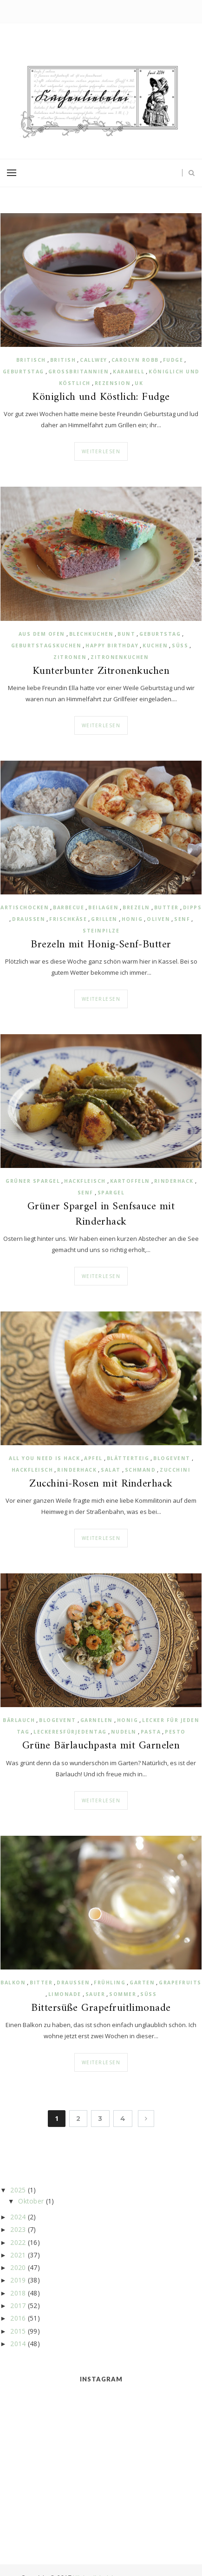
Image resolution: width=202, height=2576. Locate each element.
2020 (18, 2267)
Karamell (128, 371)
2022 (18, 2242)
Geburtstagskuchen (46, 645)
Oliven (158, 919)
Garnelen (96, 1720)
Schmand (140, 1470)
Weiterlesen (101, 451)
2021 (18, 2254)
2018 (18, 2293)
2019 (18, 2280)
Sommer (122, 1994)
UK (139, 383)
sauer (95, 1994)
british (63, 360)
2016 (18, 2318)
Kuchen (155, 645)
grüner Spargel (33, 1181)
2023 (18, 2229)
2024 (18, 2216)
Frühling (109, 1982)
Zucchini (175, 1470)
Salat (111, 1470)
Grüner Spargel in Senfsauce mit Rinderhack (101, 1214)
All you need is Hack (44, 1458)
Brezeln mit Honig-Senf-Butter (101, 945)
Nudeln (124, 1731)
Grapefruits (180, 1982)
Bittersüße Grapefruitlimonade (100, 2008)
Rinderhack (174, 1181)
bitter (41, 1982)
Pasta (151, 1731)
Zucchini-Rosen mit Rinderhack (100, 1484)
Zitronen (69, 657)
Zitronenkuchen (120, 657)
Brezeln (136, 907)
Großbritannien (78, 371)
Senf (182, 919)
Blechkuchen (91, 634)
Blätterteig (128, 1458)
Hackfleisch (85, 1181)
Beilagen (103, 907)
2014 (18, 2343)
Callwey (93, 360)
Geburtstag (23, 371)
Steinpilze (101, 930)
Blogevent (171, 1458)
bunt (126, 634)
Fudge (173, 360)
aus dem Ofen (42, 634)
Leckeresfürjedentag (70, 1731)
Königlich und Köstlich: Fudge (100, 397)
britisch (31, 360)
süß (180, 645)
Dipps (192, 907)
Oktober (31, 2201)
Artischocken (24, 907)
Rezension (113, 383)
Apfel (93, 1458)
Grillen (104, 919)
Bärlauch (19, 1720)
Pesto (175, 1731)
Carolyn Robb (135, 360)
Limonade (64, 1994)
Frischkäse (68, 919)
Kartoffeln (130, 1181)
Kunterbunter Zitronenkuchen (101, 671)
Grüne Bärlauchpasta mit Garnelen (101, 1746)
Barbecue (68, 907)
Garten (142, 1982)
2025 (18, 2189)
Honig (132, 919)
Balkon (13, 1982)
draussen (28, 919)
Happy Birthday (111, 645)
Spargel (111, 1192)
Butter (166, 907)
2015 (18, 2331)
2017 (18, 2305)
